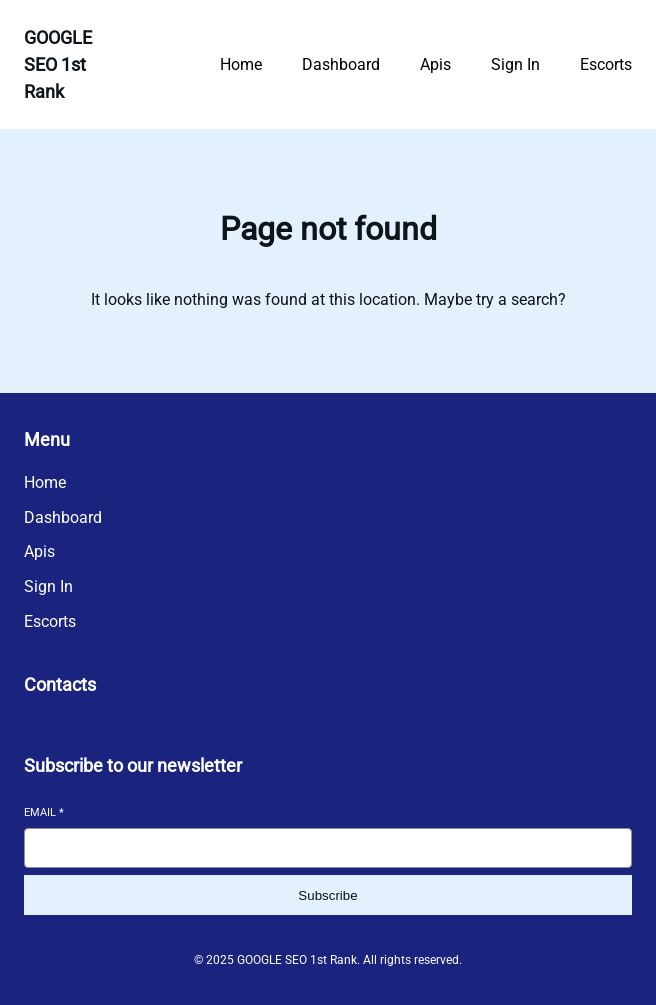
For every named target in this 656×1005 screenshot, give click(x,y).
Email (44, 812)
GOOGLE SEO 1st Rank (58, 64)
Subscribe (327, 895)
